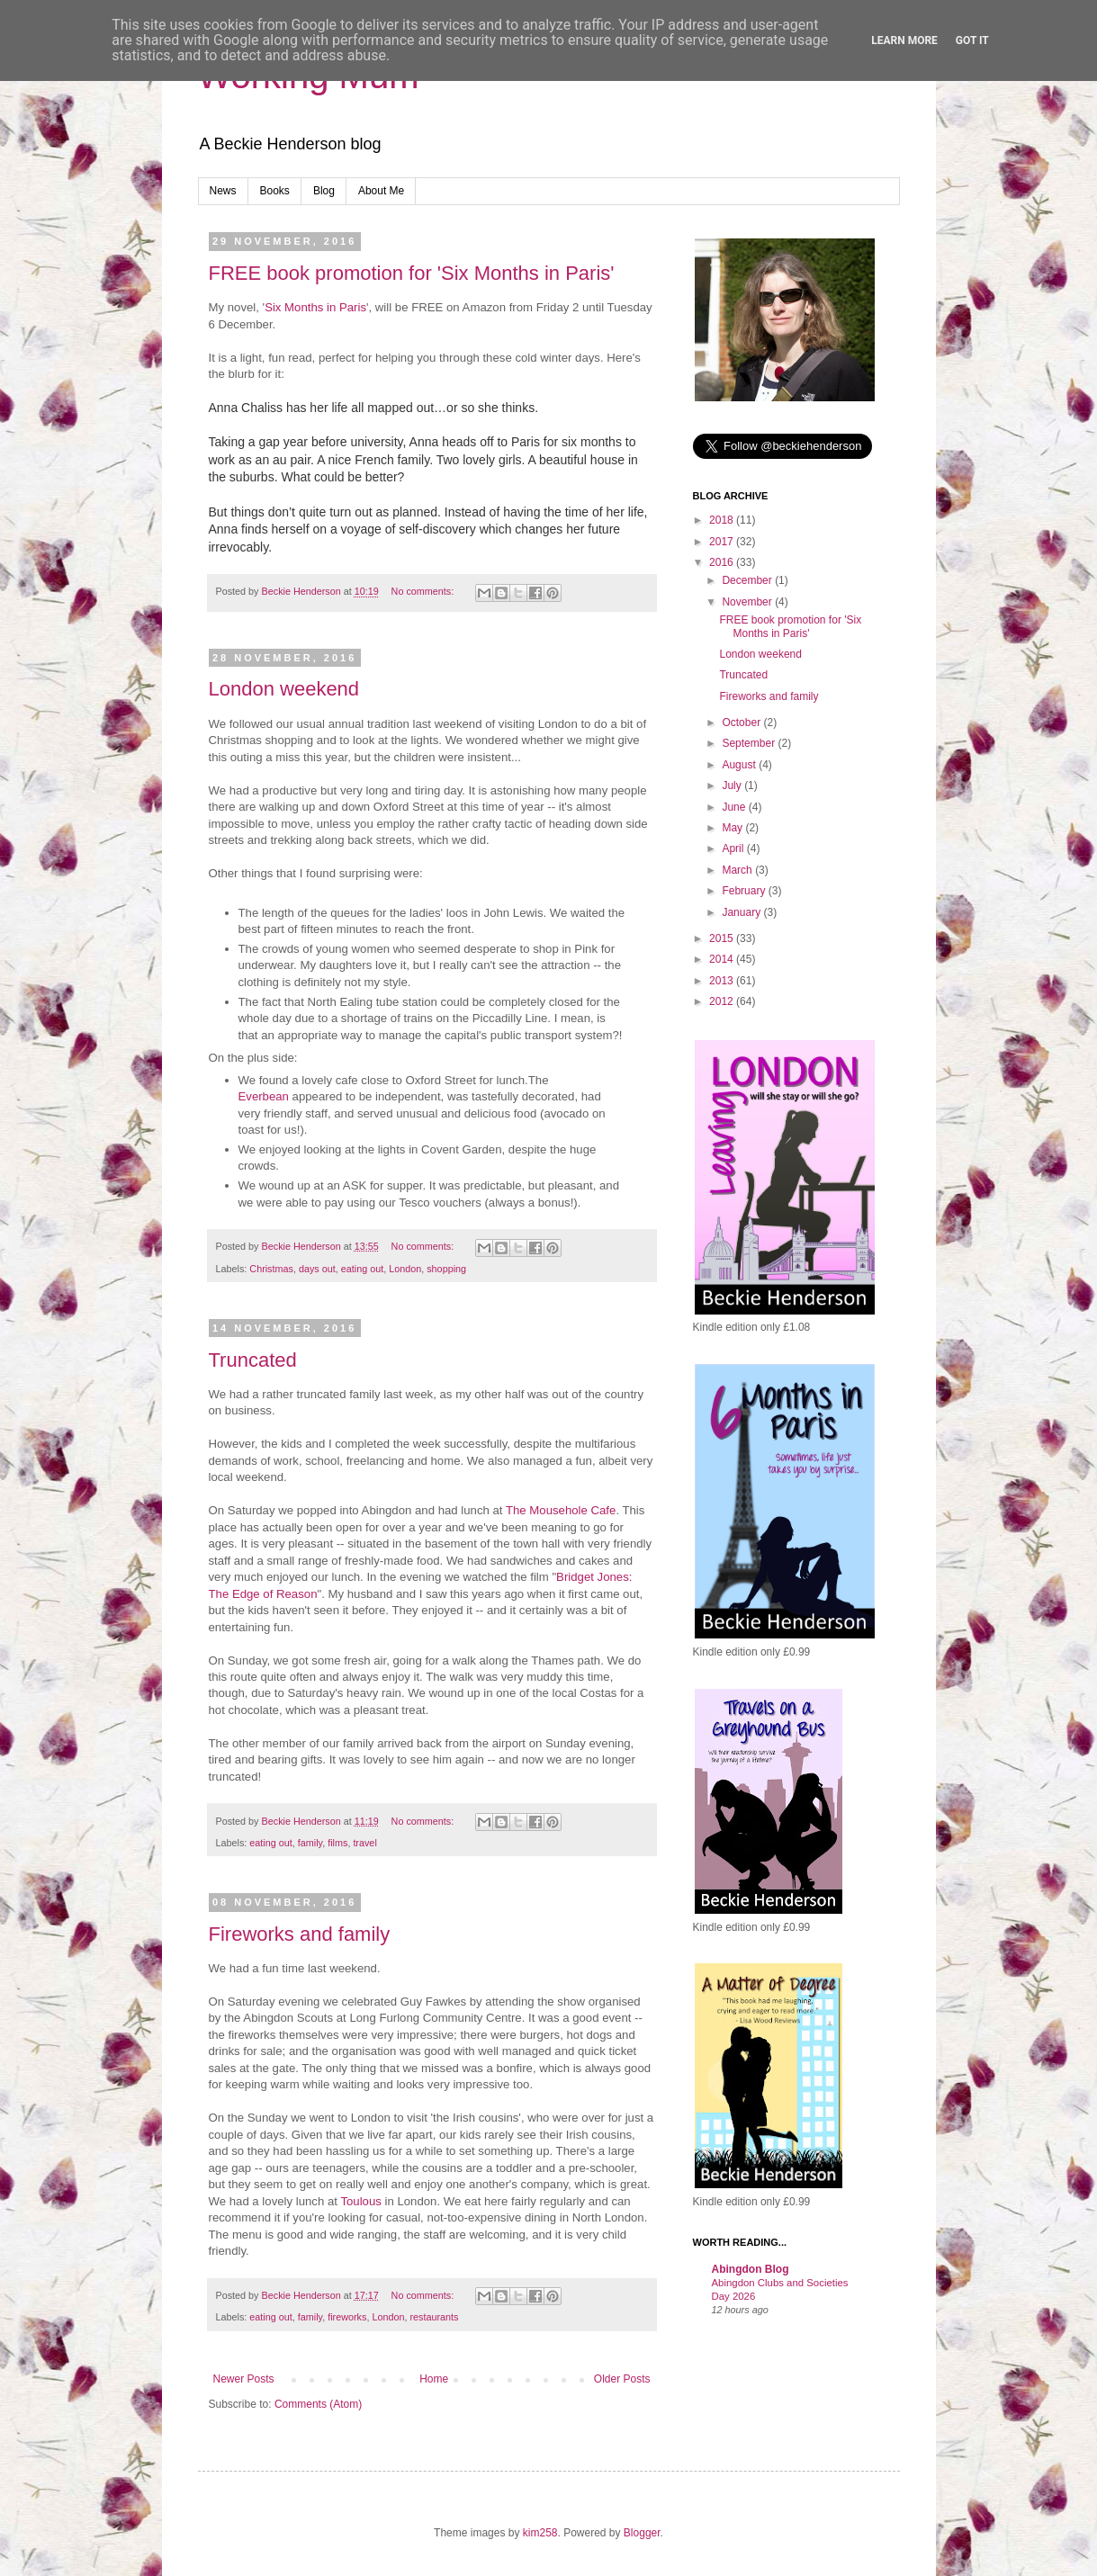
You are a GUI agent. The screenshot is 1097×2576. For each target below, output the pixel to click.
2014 (722, 959)
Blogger (642, 2533)
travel (364, 1842)
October (742, 722)
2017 (722, 541)
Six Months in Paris (315, 307)
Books (275, 190)
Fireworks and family (300, 1934)
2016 (722, 562)
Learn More (904, 40)
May (733, 827)
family (310, 1842)
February (745, 890)
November (748, 602)
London (405, 1268)
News (223, 190)
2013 (722, 980)
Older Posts (622, 2379)
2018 (722, 520)
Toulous (360, 2201)
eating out (362, 1268)
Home (433, 2379)
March (738, 870)
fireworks (347, 2316)
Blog (324, 190)
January (742, 912)
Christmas (271, 1268)
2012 (722, 1001)
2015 (722, 938)
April (734, 848)
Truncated (253, 1360)
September (750, 743)
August (740, 764)
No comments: (424, 591)
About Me (381, 190)
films (337, 1842)
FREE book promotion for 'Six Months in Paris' (412, 273)
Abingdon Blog (750, 2269)
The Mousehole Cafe (561, 1510)
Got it (972, 40)
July (733, 785)
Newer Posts (243, 2379)
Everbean (263, 1096)
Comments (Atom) (318, 2404)
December (748, 580)
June (735, 807)
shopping (446, 1268)
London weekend (284, 689)
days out (317, 1268)
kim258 (540, 2533)
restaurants (433, 2316)
